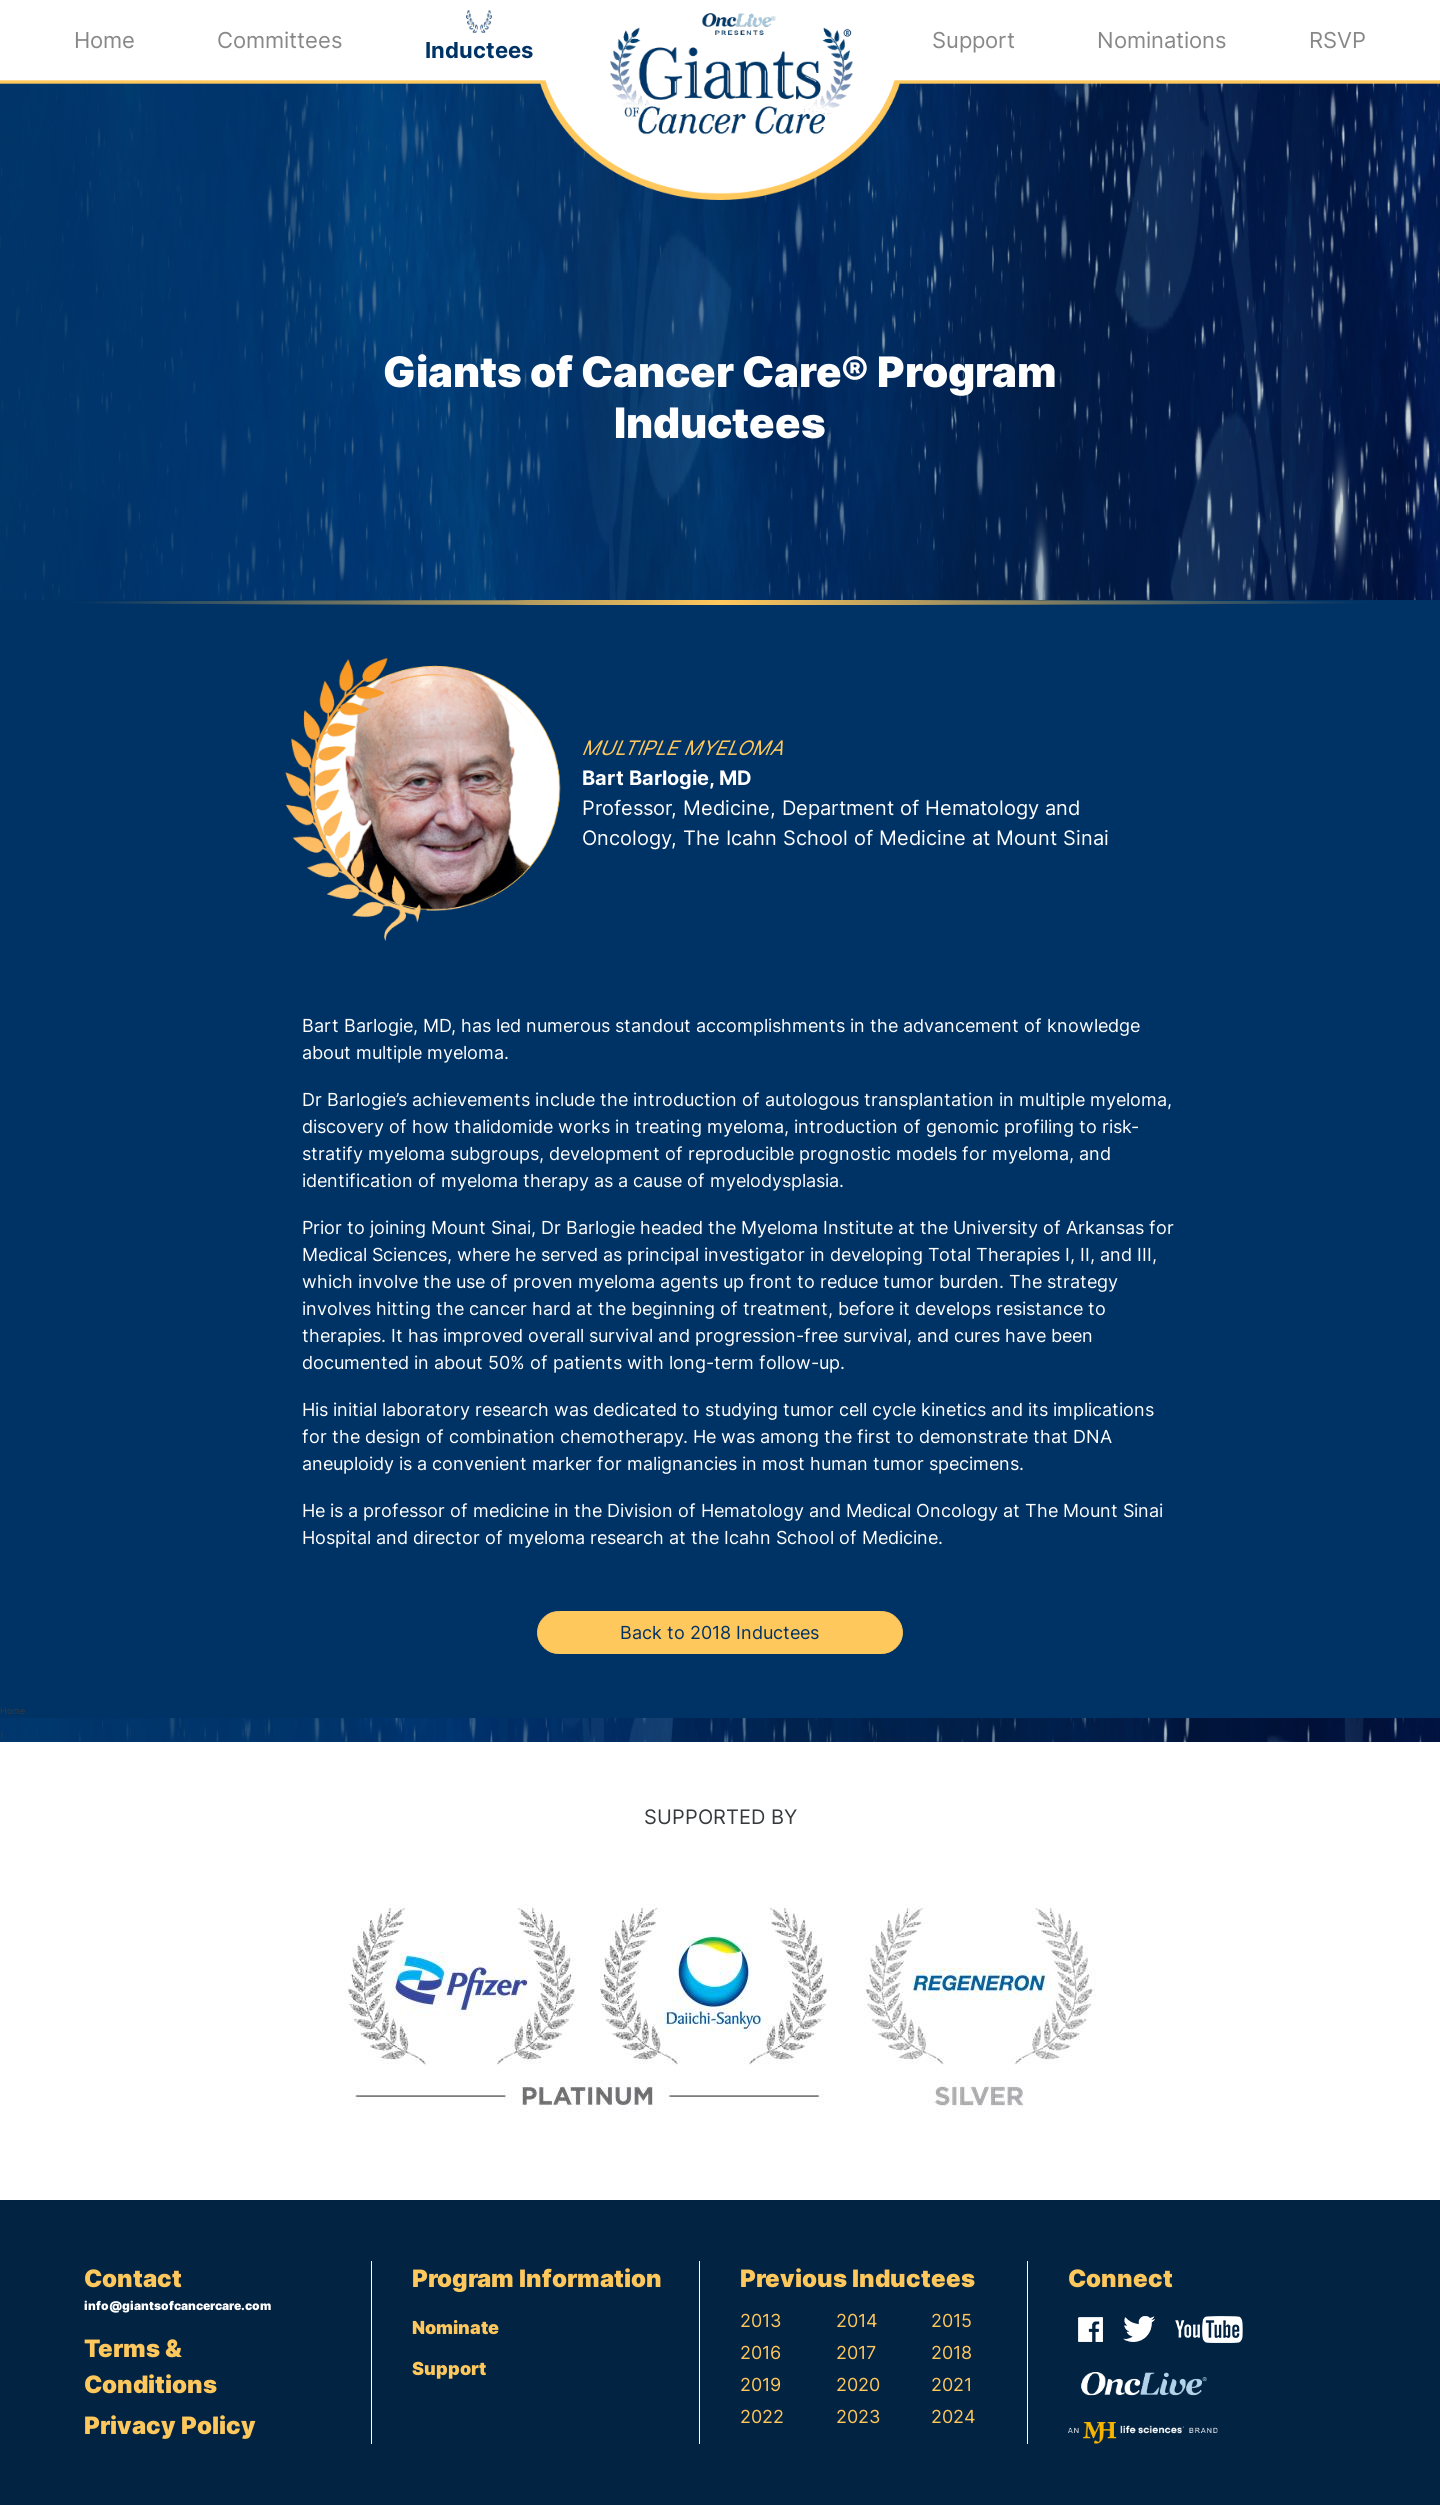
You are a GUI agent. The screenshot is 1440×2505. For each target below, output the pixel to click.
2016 (760, 2352)
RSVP (1337, 38)
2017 (856, 2352)
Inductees (479, 48)
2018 (951, 2352)
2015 (951, 2320)
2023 (858, 2416)
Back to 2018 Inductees (719, 1632)
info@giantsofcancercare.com (177, 2305)
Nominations (1162, 38)
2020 (858, 2384)
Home (104, 38)
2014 (857, 2320)
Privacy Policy (170, 2425)
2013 (760, 2320)
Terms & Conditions (150, 2366)
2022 (762, 2416)
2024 (953, 2416)
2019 (760, 2384)
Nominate (455, 2327)
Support (973, 38)
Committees (280, 38)
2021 (951, 2384)
